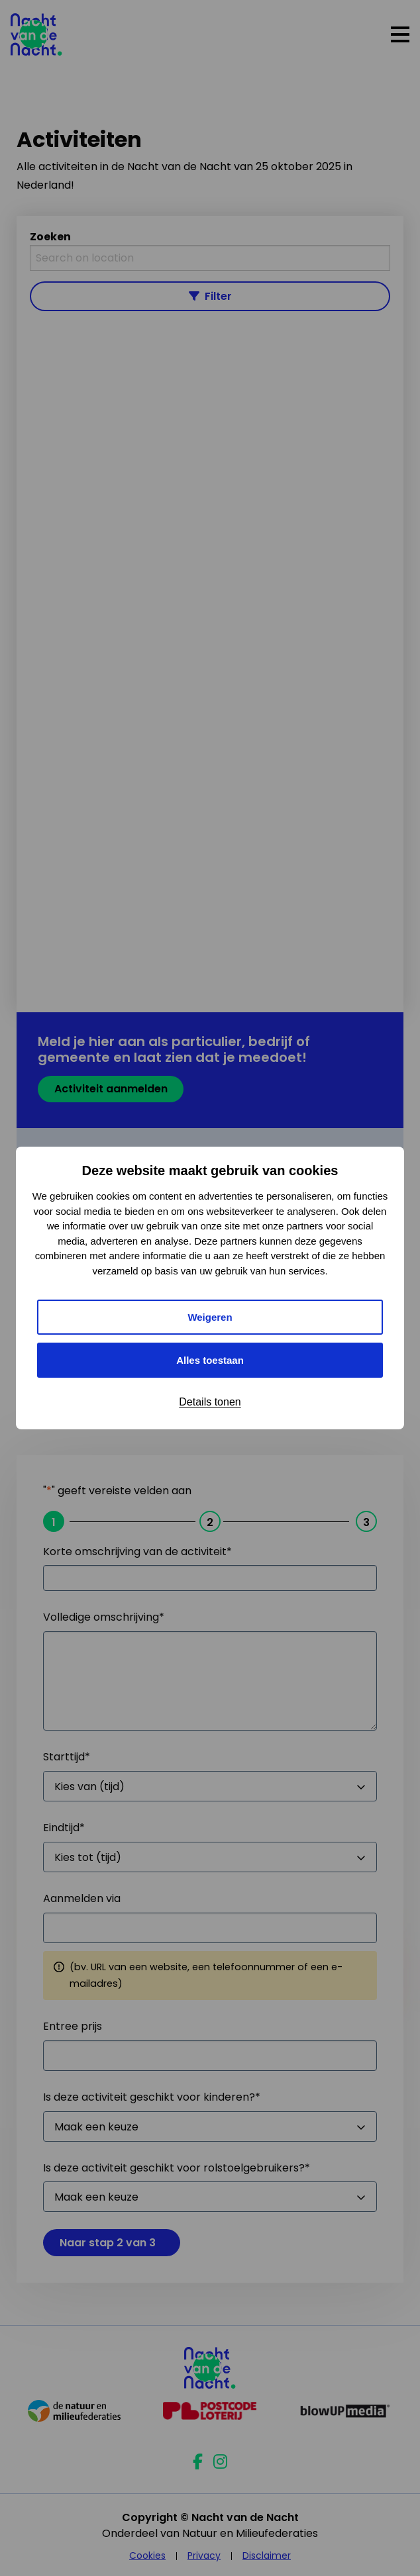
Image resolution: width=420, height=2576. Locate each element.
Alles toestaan (210, 1360)
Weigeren (209, 1317)
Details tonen (209, 1401)
